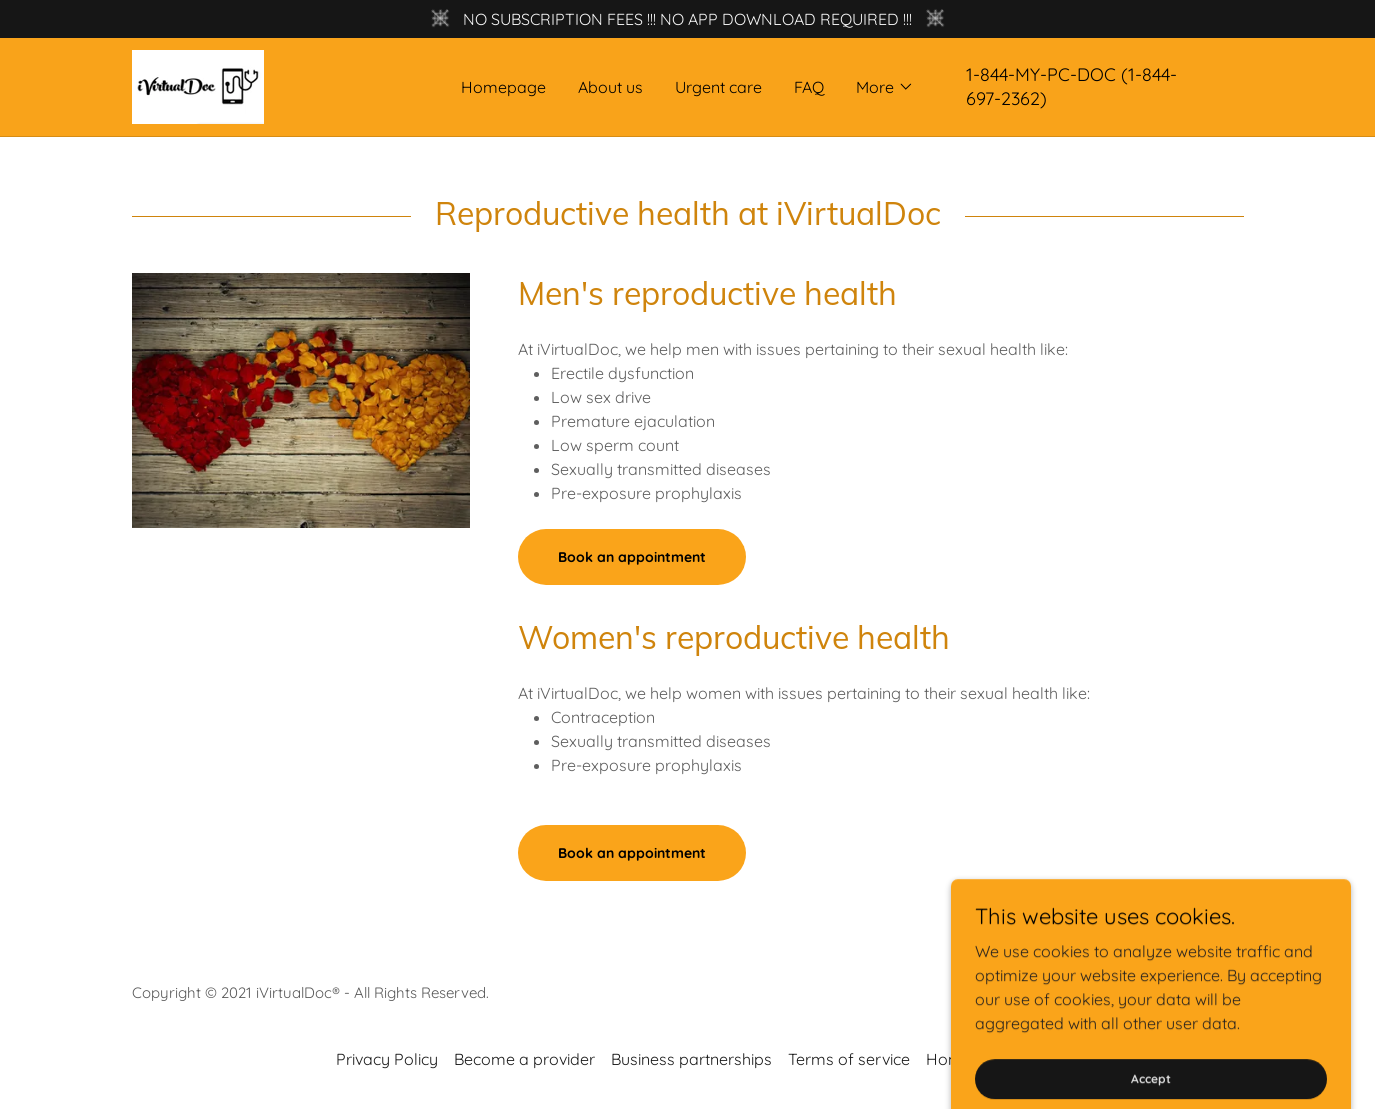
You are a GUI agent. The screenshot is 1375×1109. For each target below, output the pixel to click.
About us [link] (610, 87)
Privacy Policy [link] (387, 1059)
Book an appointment (632, 557)
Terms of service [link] (849, 1059)
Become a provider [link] (524, 1059)
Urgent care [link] (718, 87)
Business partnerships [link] (691, 1059)
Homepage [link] (503, 87)
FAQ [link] (809, 87)
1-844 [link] (987, 74)
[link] (198, 85)
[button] (885, 87)
